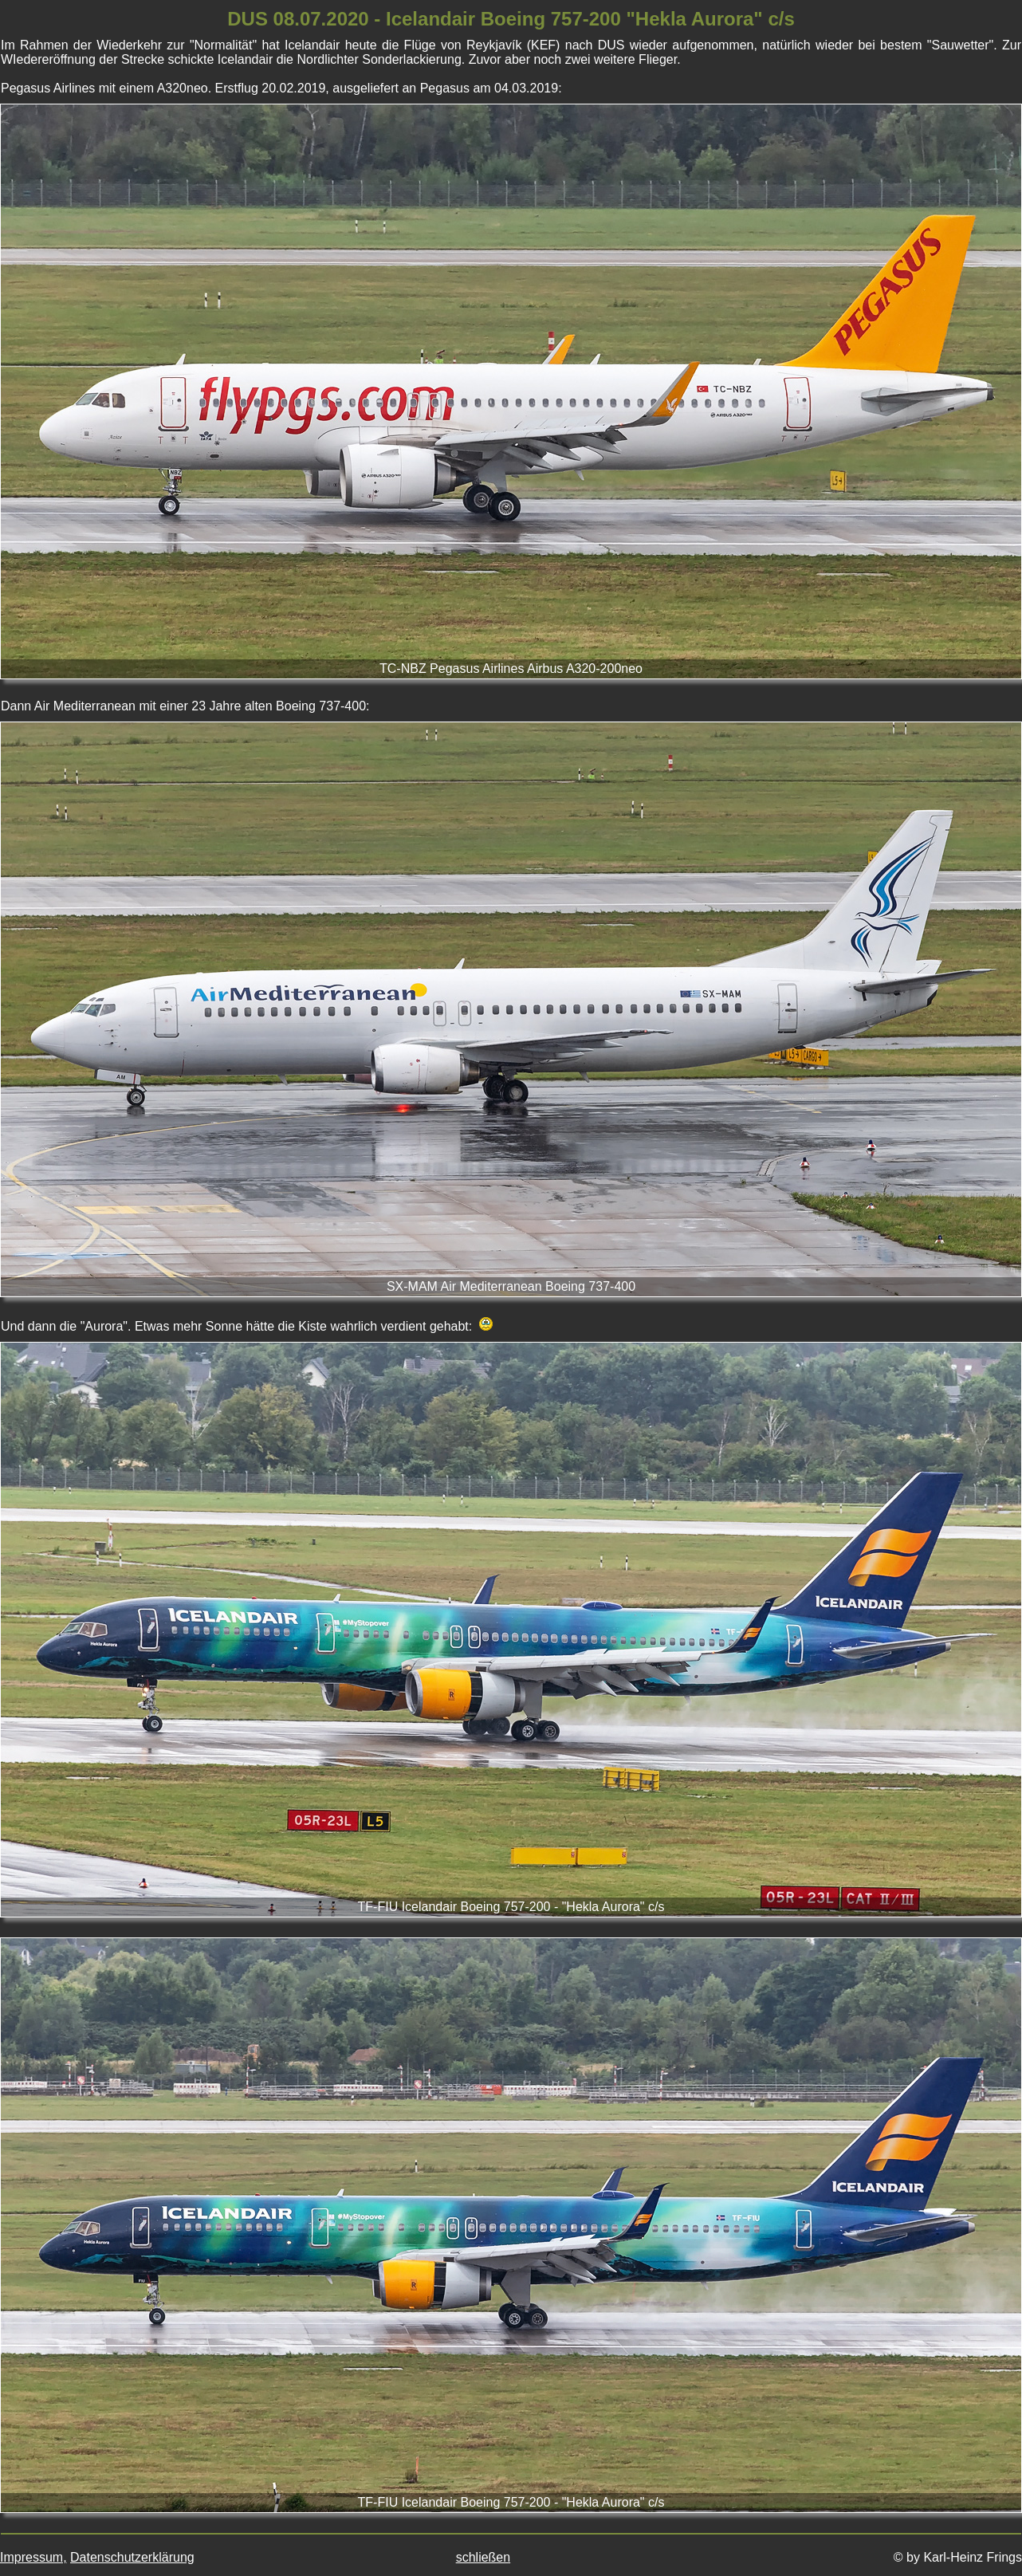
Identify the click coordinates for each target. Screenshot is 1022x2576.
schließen (483, 2557)
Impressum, (33, 2557)
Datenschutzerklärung (132, 2557)
